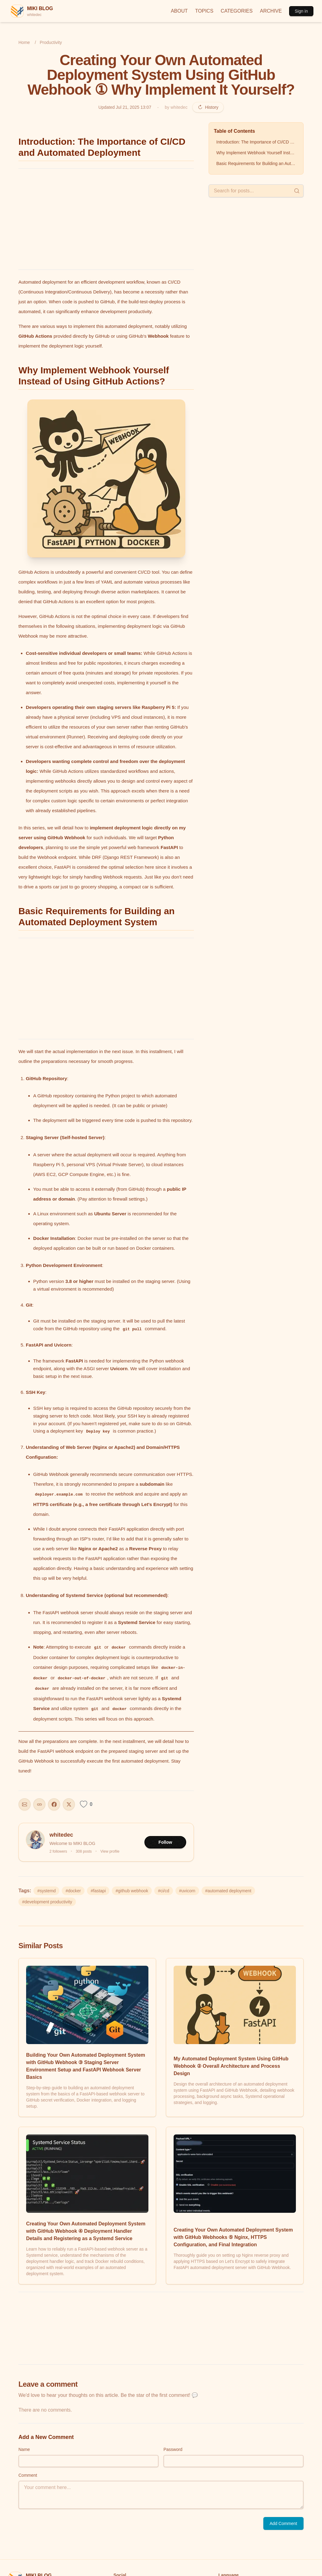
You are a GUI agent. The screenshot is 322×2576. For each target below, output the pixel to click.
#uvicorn (187, 1890)
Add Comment (283, 2523)
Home (24, 42)
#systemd (46, 1890)
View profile (110, 1851)
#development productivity (47, 1901)
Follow (165, 1842)
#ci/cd (163, 1890)
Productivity (51, 42)
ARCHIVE (271, 11)
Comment (27, 2475)
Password (172, 2449)
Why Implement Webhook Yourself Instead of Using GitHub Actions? (257, 152)
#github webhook (132, 1890)
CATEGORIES (237, 11)
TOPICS (204, 11)
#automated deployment (228, 1890)
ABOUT (179, 11)
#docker (73, 1890)
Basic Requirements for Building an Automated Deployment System (257, 163)
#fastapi (98, 1890)
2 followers (58, 1851)
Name (24, 2449)
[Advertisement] (106, 219)
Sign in (301, 11)
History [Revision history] (208, 107)
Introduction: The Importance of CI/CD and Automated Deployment (257, 142)
